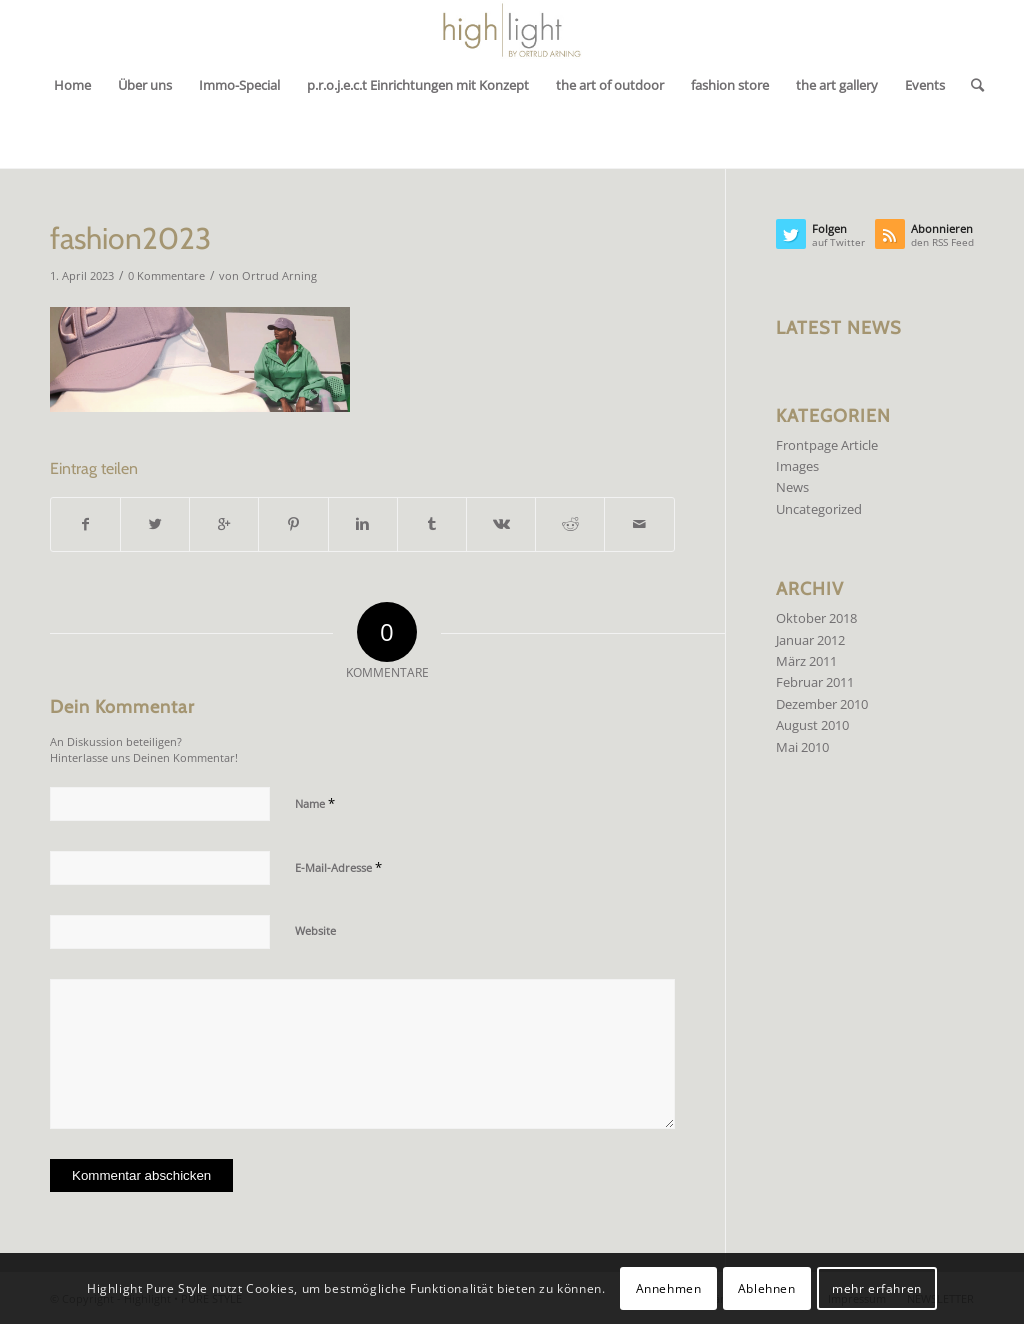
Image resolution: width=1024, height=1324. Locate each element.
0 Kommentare (166, 276)
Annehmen (669, 1288)
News (792, 487)
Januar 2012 (810, 640)
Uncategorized (819, 509)
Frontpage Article (827, 445)
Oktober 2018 (816, 618)
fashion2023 (130, 238)
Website (315, 930)
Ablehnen (767, 1288)
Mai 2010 (802, 747)
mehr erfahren (877, 1288)
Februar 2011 (815, 682)
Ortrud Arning (279, 276)
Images (797, 466)
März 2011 (806, 661)
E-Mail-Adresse (338, 867)
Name (315, 803)
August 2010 (812, 725)
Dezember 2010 (822, 704)
